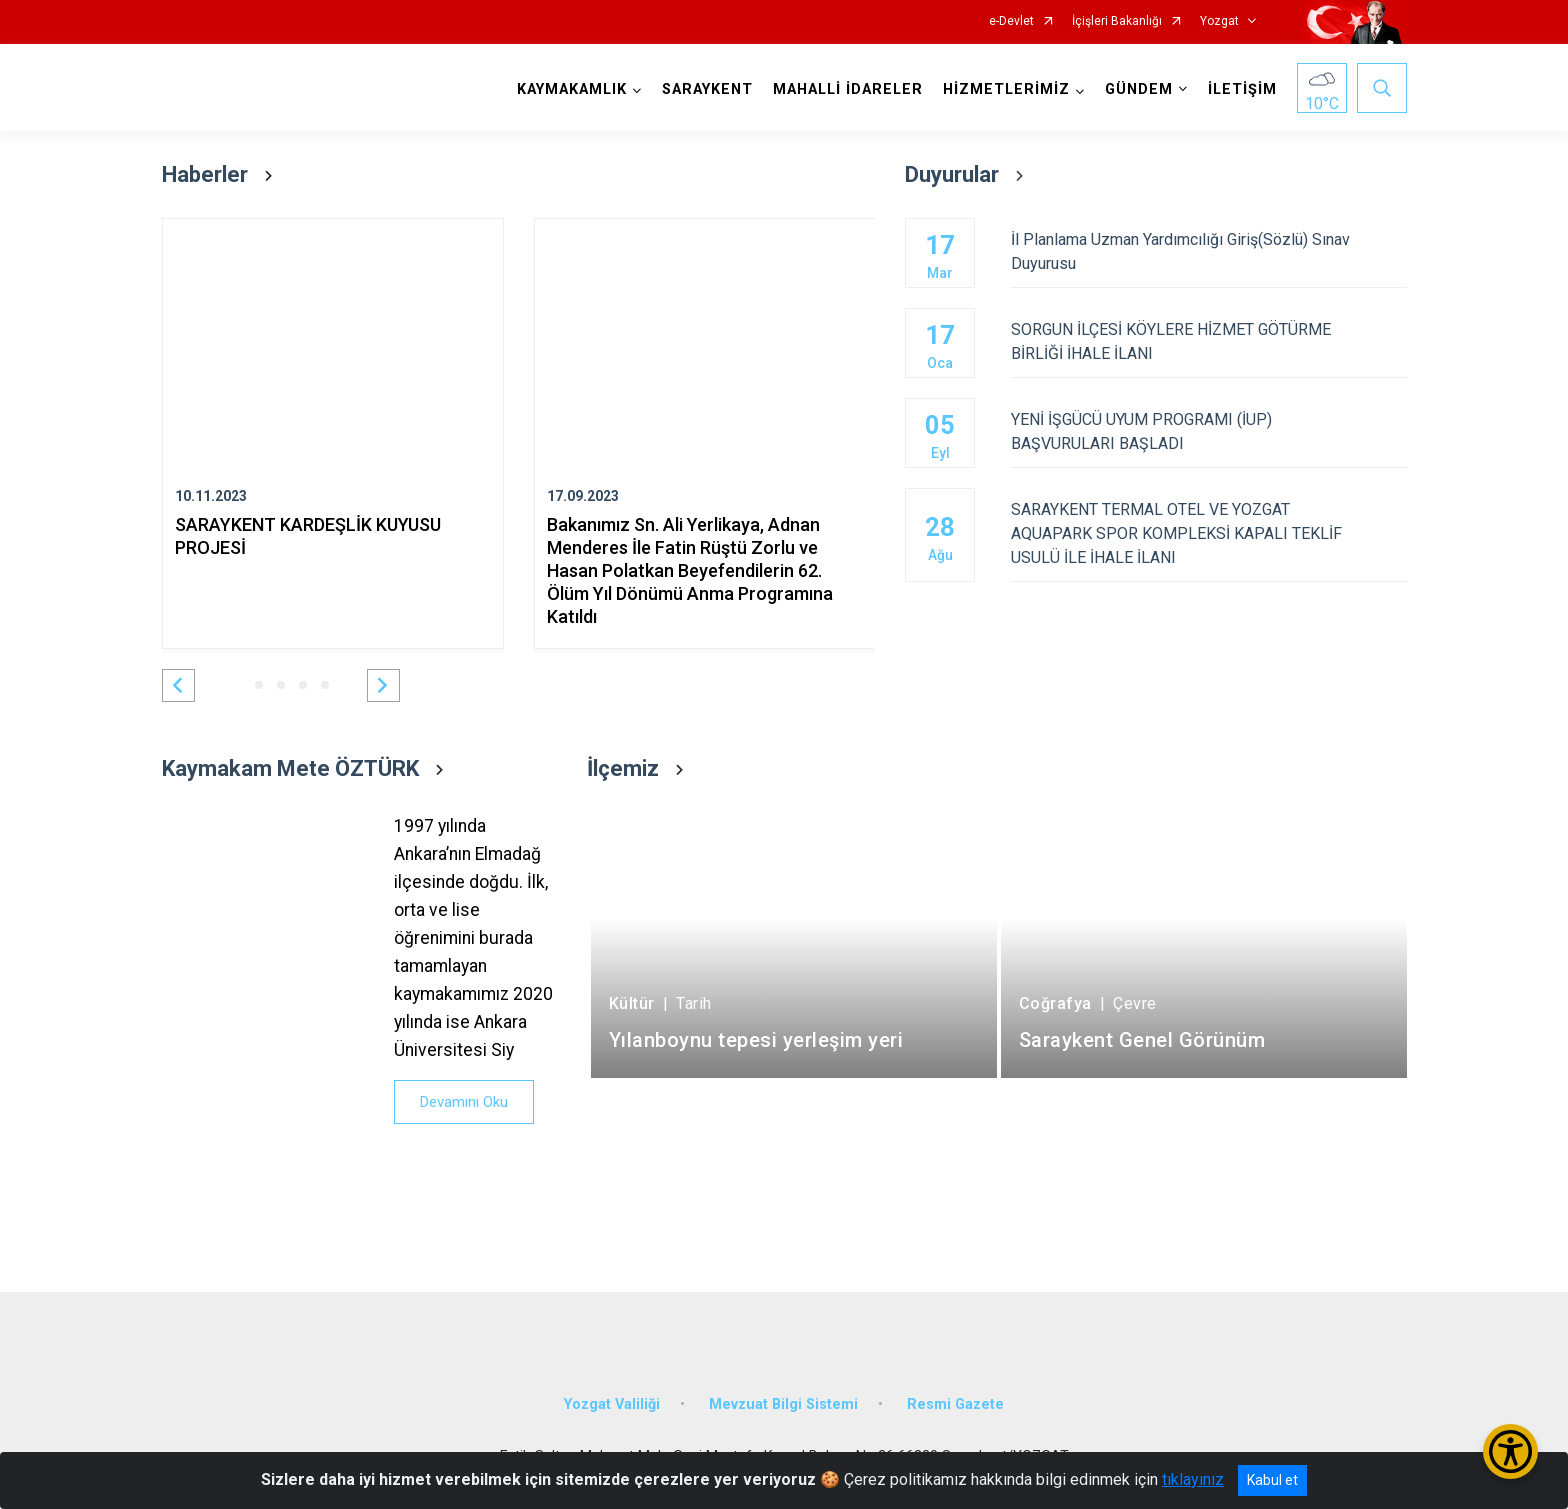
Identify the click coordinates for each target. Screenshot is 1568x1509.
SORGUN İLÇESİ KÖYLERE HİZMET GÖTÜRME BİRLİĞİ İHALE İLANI (1208, 341)
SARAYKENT (707, 89)
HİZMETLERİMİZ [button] (1006, 89)
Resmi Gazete (955, 1404)
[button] (178, 685)
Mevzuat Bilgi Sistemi (783, 1404)
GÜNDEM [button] (1139, 89)
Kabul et (1272, 1480)
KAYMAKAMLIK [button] (572, 89)
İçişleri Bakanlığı (1117, 21)
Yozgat (1219, 21)
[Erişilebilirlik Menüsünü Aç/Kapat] (1510, 1451)
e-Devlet (1011, 21)
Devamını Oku (464, 1102)
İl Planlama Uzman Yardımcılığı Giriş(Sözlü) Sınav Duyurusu (1208, 251)
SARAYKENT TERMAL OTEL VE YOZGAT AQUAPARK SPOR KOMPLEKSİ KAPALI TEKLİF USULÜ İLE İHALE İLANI (1208, 533)
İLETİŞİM (1242, 89)
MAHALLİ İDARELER (848, 89)
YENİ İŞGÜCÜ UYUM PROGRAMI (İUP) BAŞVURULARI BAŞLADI (1208, 431)
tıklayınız (1193, 1479)
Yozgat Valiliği (612, 1404)
